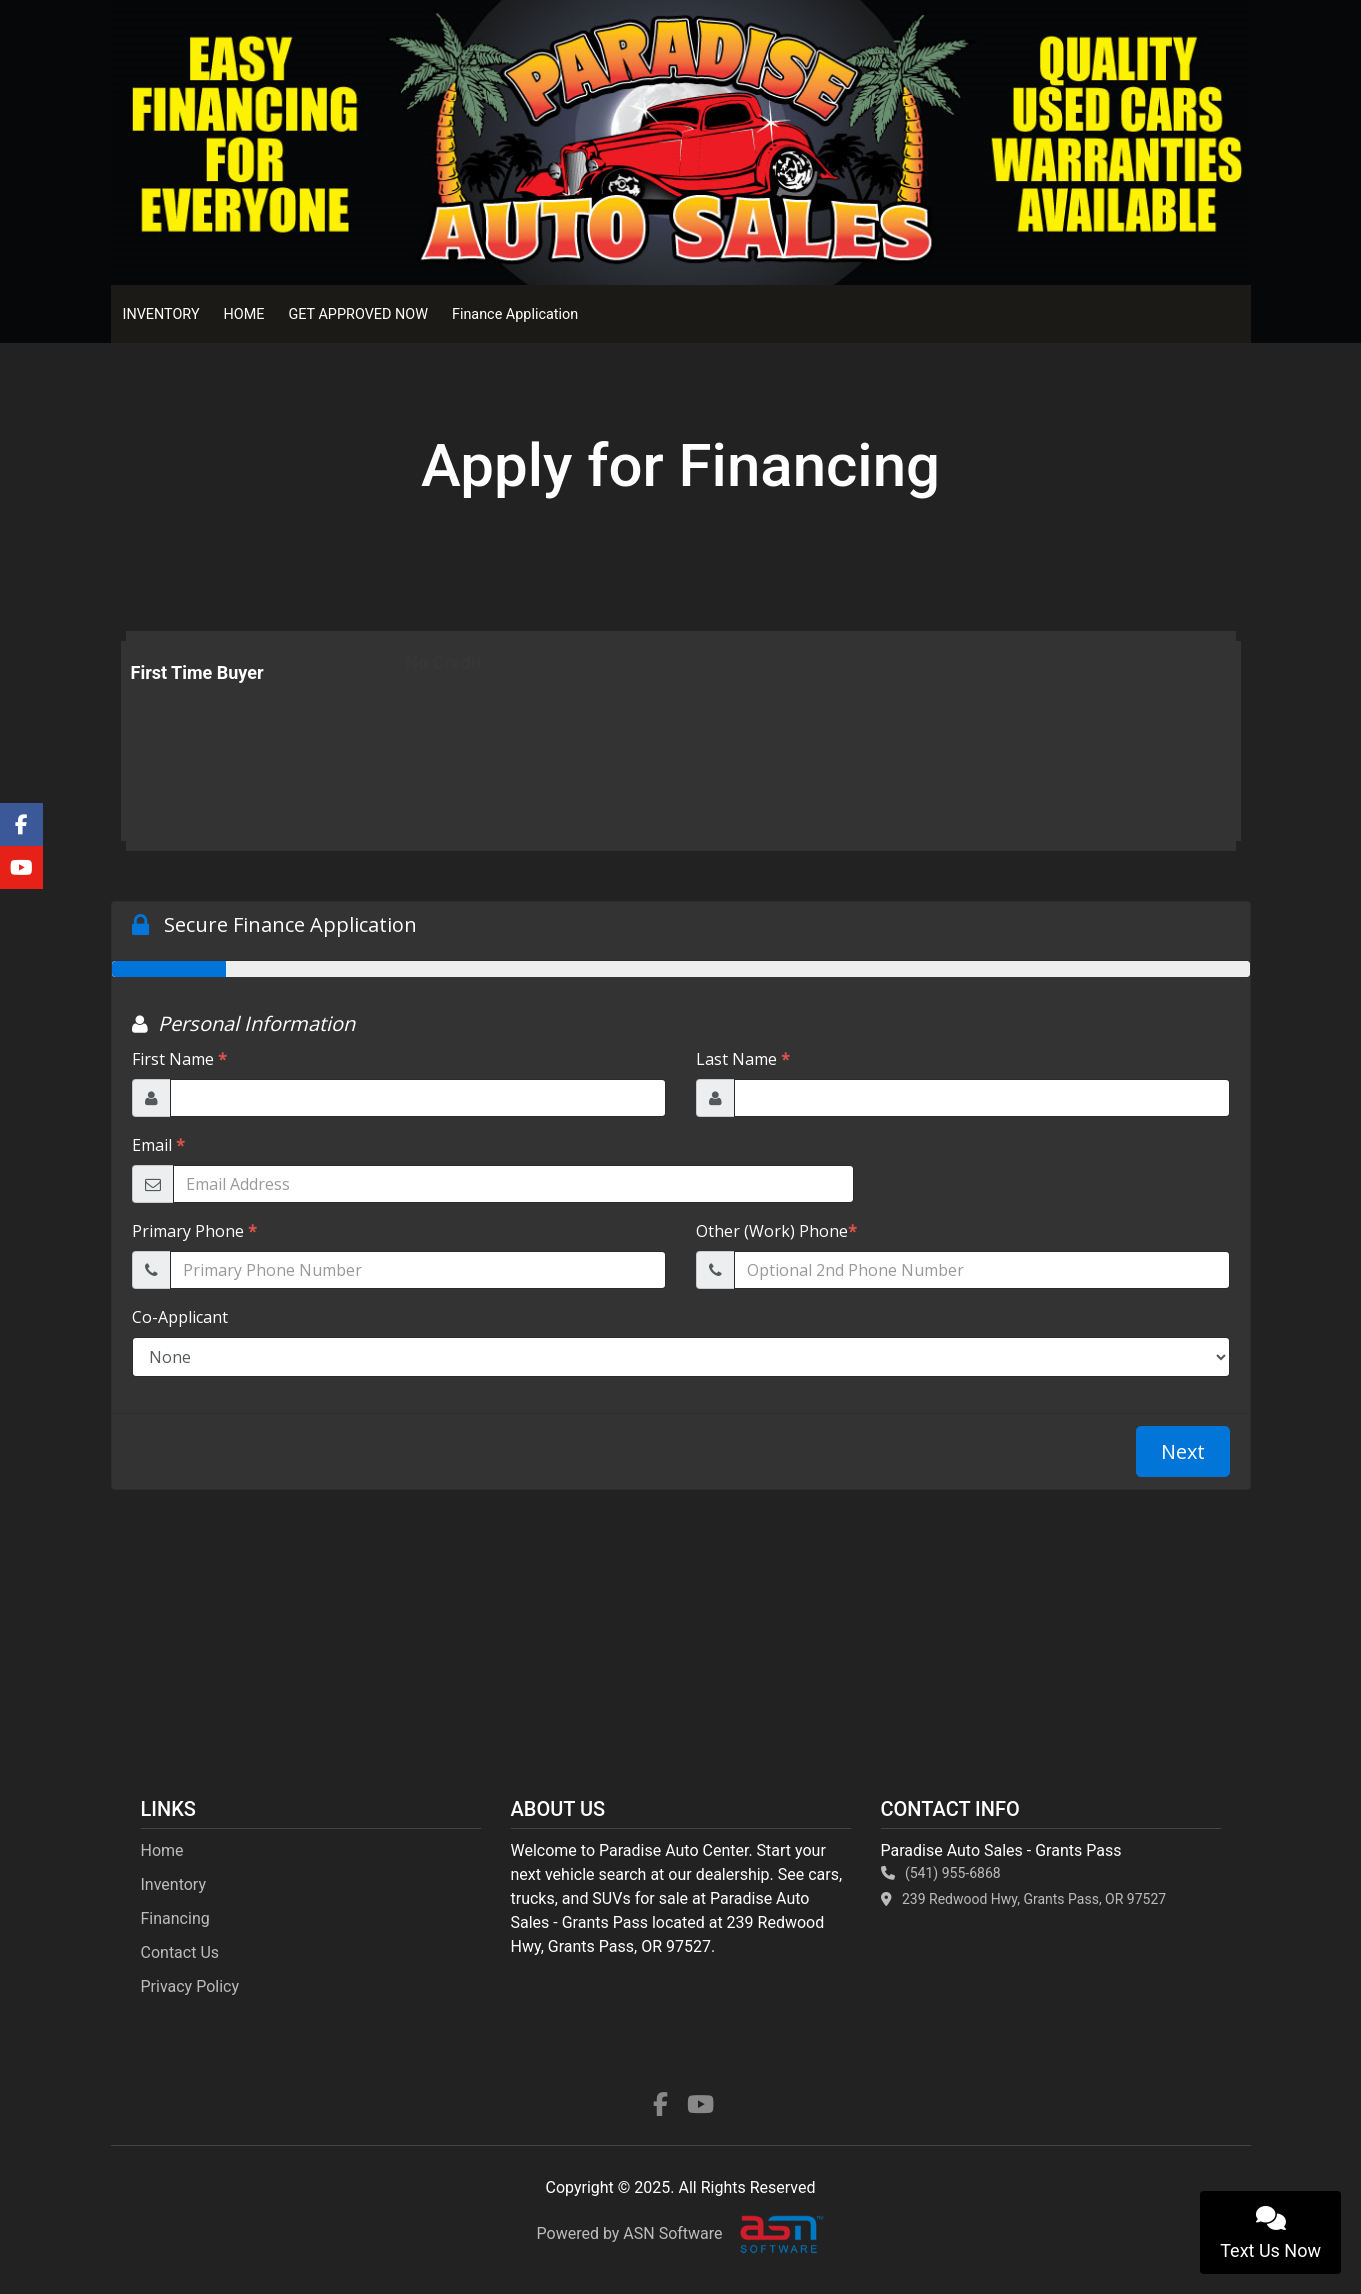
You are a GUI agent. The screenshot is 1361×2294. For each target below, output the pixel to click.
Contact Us (180, 1952)
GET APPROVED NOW (357, 314)
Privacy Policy (190, 1986)
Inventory (174, 1884)
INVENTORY (161, 314)
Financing (175, 1918)
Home (162, 1850)
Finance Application (515, 314)
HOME (244, 314)
